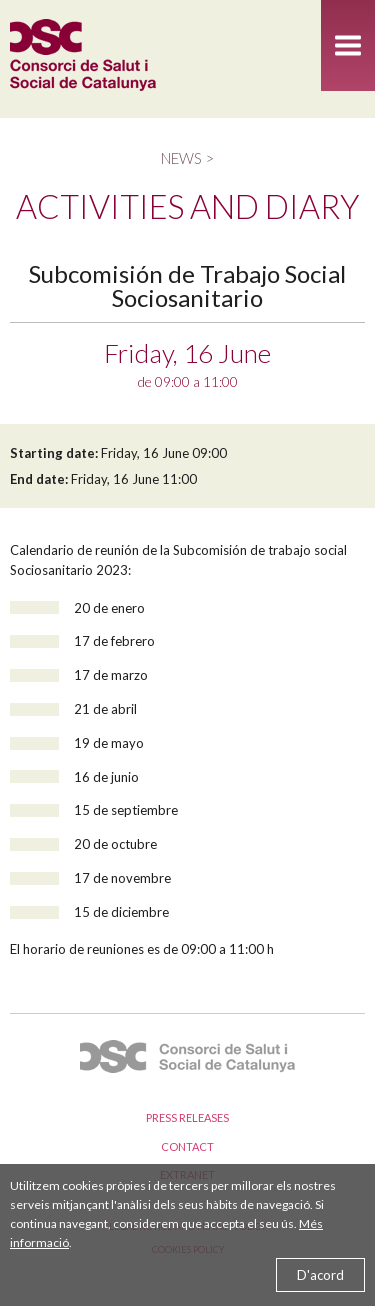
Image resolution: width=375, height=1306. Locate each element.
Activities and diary (188, 206)
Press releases (187, 1117)
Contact (187, 1146)
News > (187, 158)
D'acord (320, 1275)
